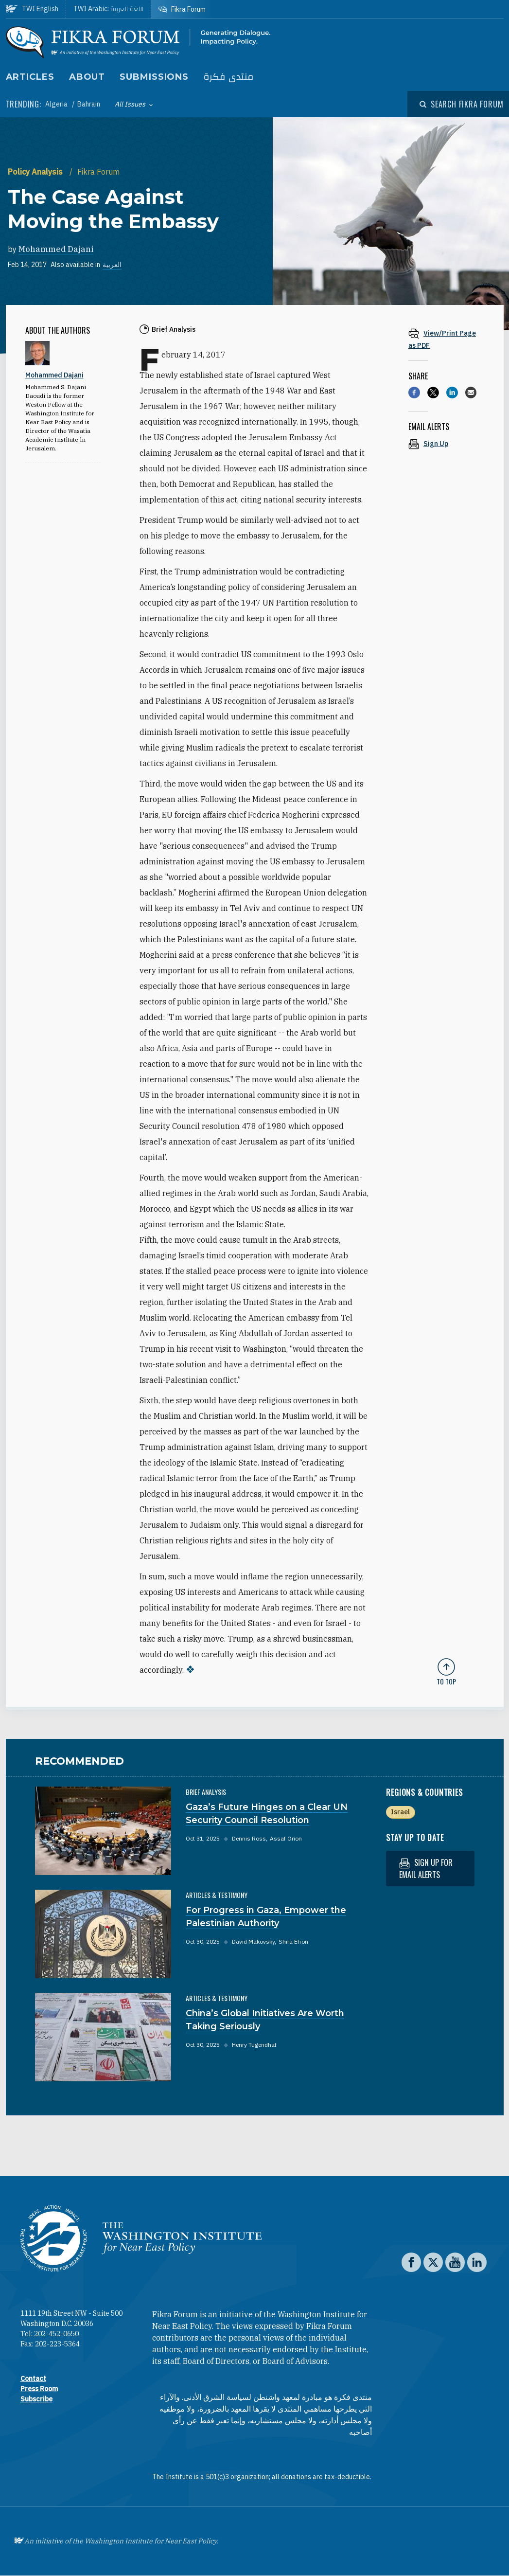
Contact (33, 2378)
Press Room (39, 2388)
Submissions (154, 77)
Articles (30, 77)
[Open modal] (461, 104)
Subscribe (36, 2399)
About (87, 77)
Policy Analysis (36, 172)
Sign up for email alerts (426, 1868)
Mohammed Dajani (55, 249)
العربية (112, 264)
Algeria (57, 104)
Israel (400, 1811)
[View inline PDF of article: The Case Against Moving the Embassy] (446, 339)
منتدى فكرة (228, 77)
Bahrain (88, 104)
